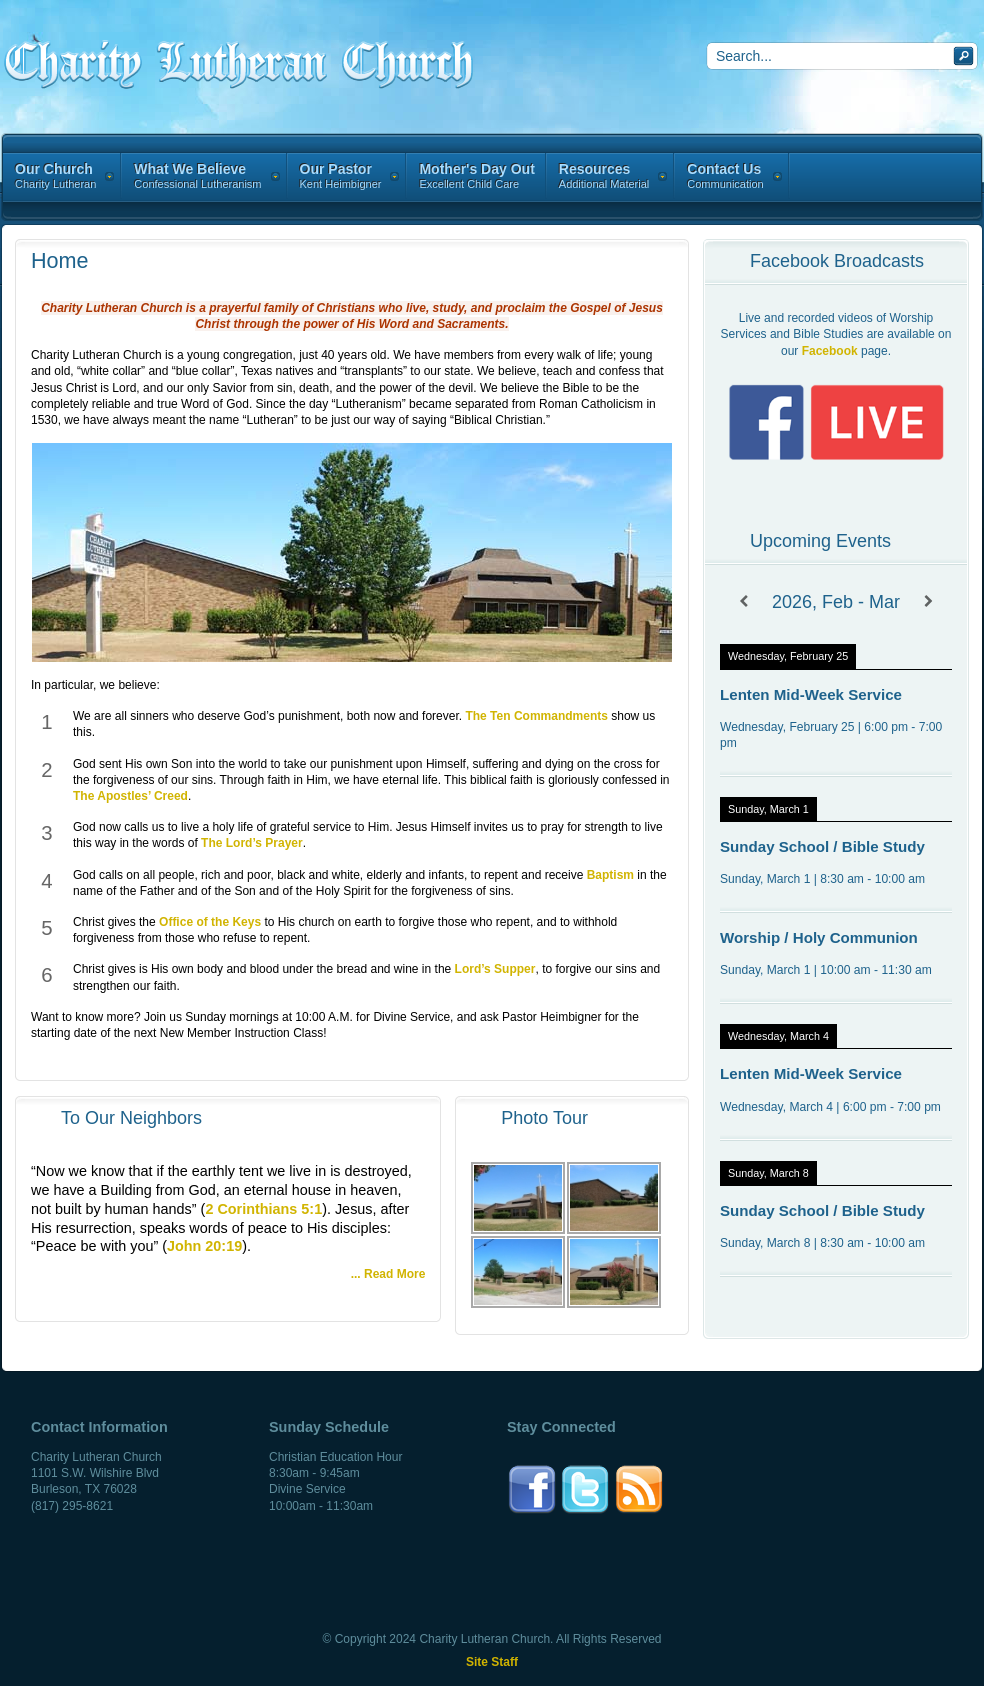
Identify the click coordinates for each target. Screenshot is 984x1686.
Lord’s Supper (495, 969)
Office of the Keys (210, 922)
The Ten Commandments (536, 716)
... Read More (388, 1274)
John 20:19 (204, 1246)
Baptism (610, 875)
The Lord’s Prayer (252, 843)
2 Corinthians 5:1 (263, 1209)
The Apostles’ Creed (130, 796)
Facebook (830, 351)
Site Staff (492, 1662)
